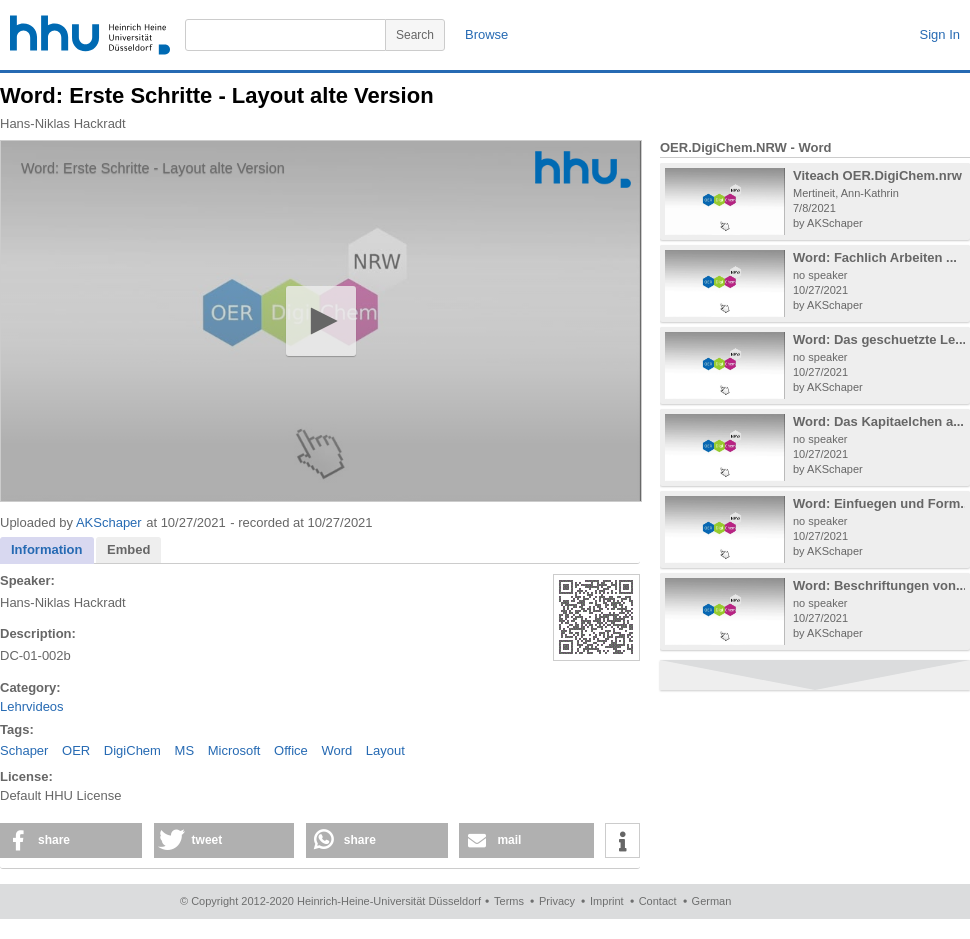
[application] (321, 321)
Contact (658, 901)
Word (336, 750)
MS (185, 750)
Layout (385, 750)
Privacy (557, 901)
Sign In (940, 34)
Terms (509, 901)
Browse (486, 34)
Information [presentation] (47, 549)
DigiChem (132, 750)
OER (76, 750)
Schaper (24, 750)
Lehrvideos (32, 706)
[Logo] (583, 169)
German (712, 901)
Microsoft (234, 750)
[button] (320, 320)
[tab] (47, 550)
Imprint (607, 901)
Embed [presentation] (128, 549)
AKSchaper (109, 522)
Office (291, 750)
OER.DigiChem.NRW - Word (745, 147)
